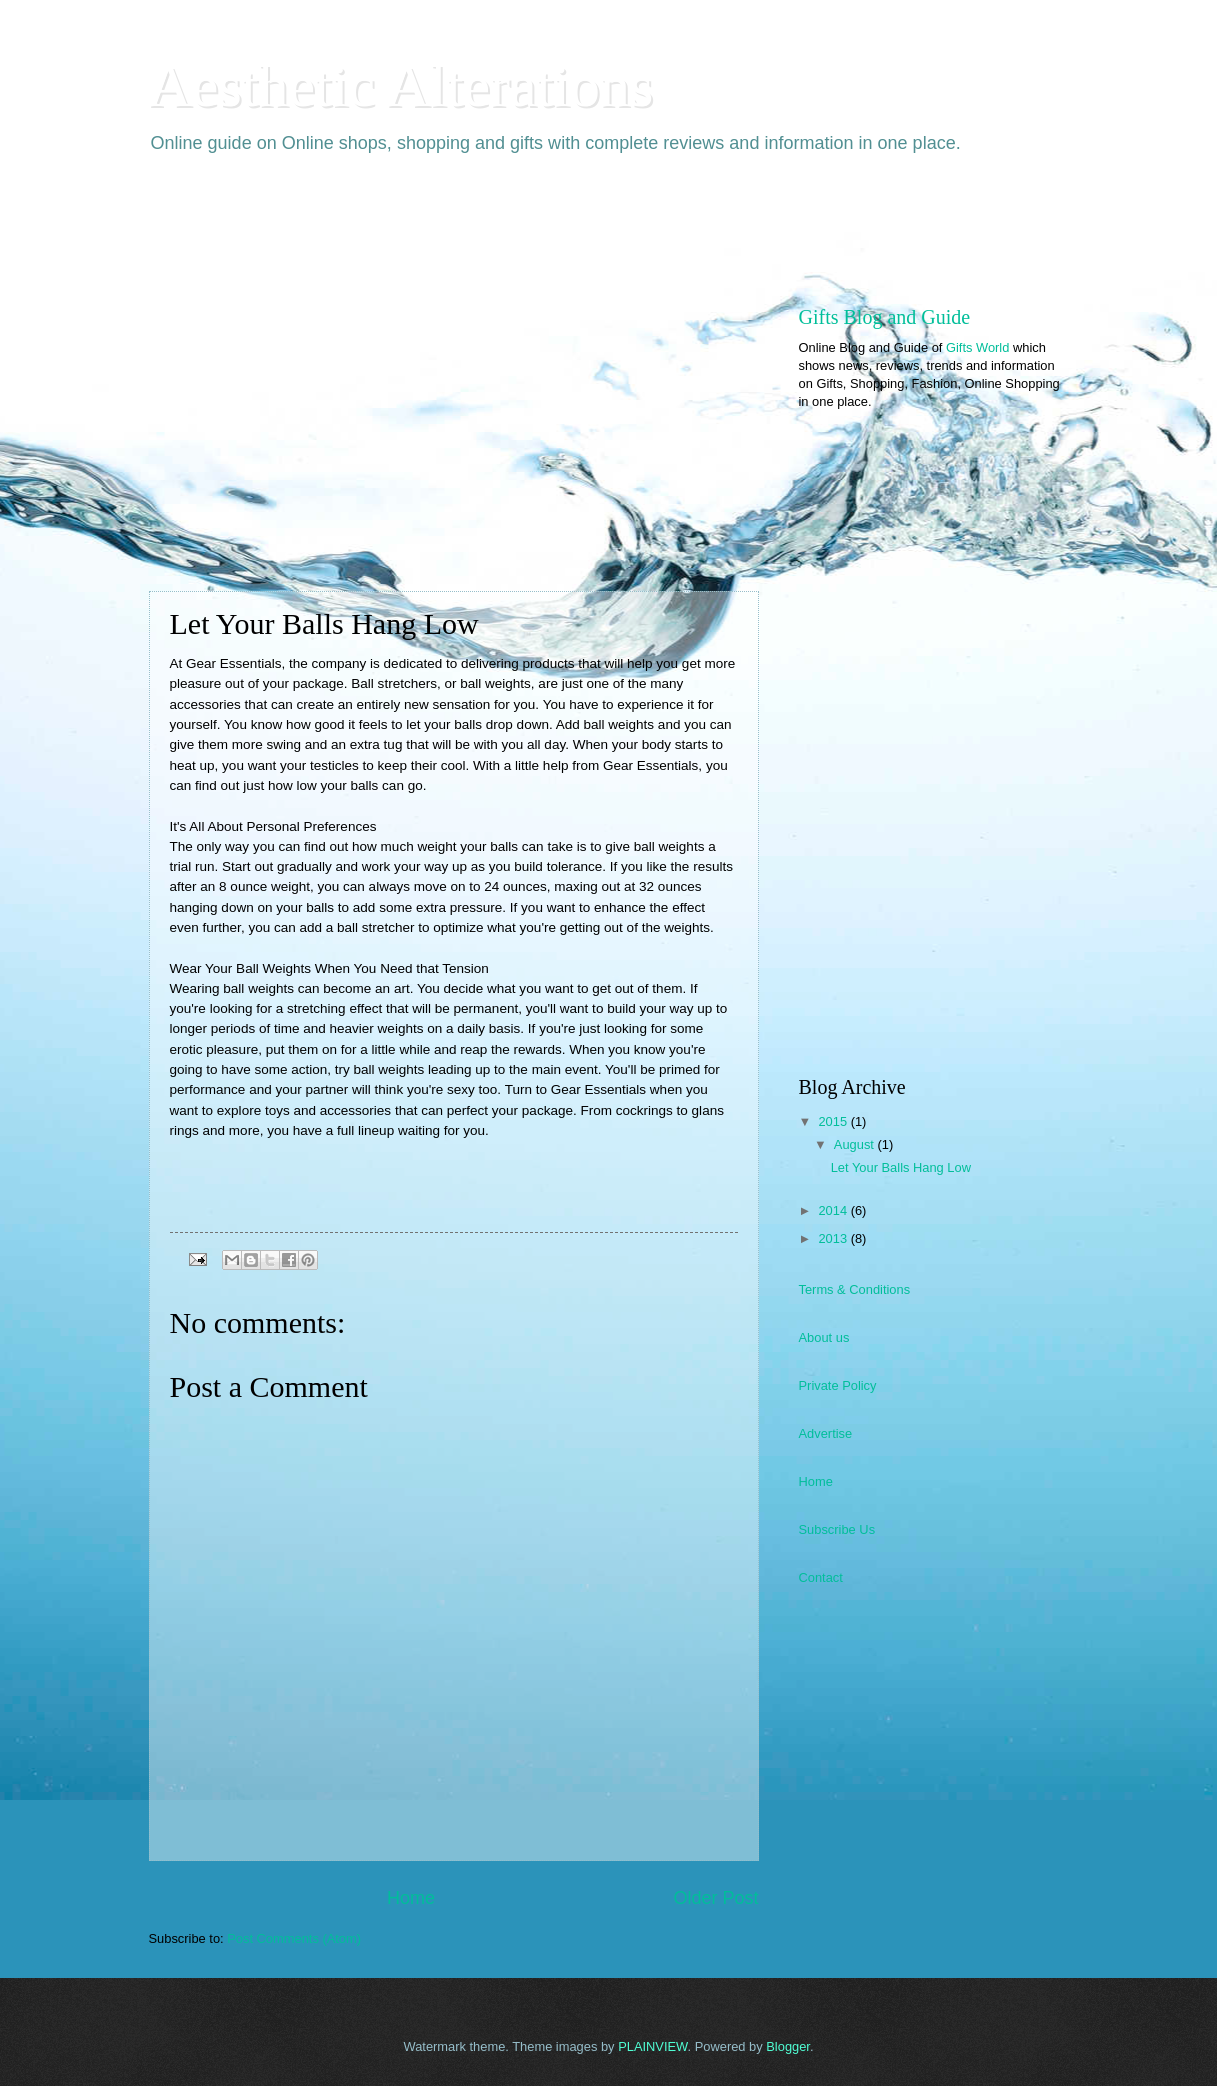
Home (411, 1898)
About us (824, 1337)
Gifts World (977, 347)
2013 (834, 1238)
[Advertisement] (513, 226)
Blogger (788, 2046)
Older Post (715, 1898)
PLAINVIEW (652, 2046)
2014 (834, 1210)
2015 (834, 1121)
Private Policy (838, 1385)
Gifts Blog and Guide (885, 317)
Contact (821, 1577)
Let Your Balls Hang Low (901, 1167)
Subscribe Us (837, 1529)
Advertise (826, 1433)
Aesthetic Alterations (401, 86)
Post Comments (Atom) (294, 1938)
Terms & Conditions (855, 1289)
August (856, 1144)
